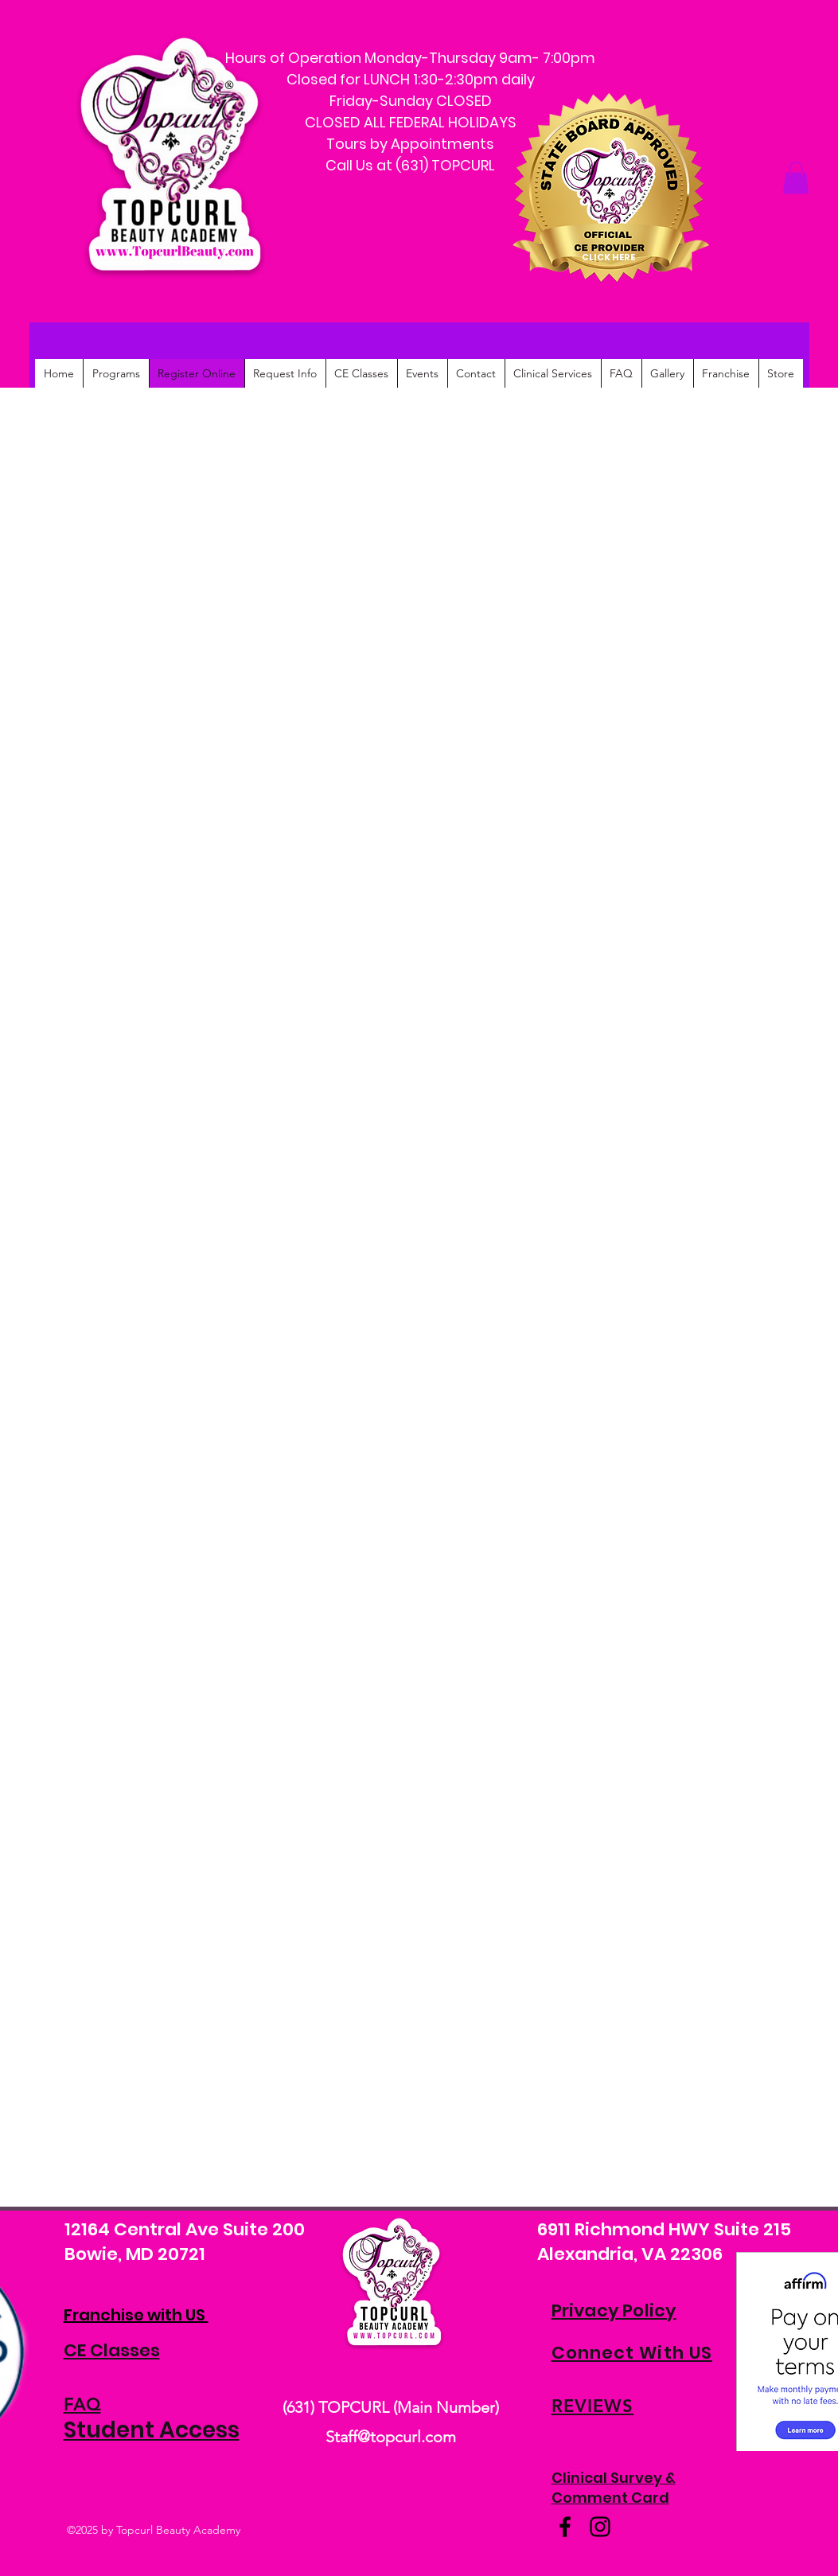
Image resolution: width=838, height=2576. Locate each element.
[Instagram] (600, 2526)
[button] (795, 178)
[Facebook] (565, 2526)
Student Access (152, 2429)
